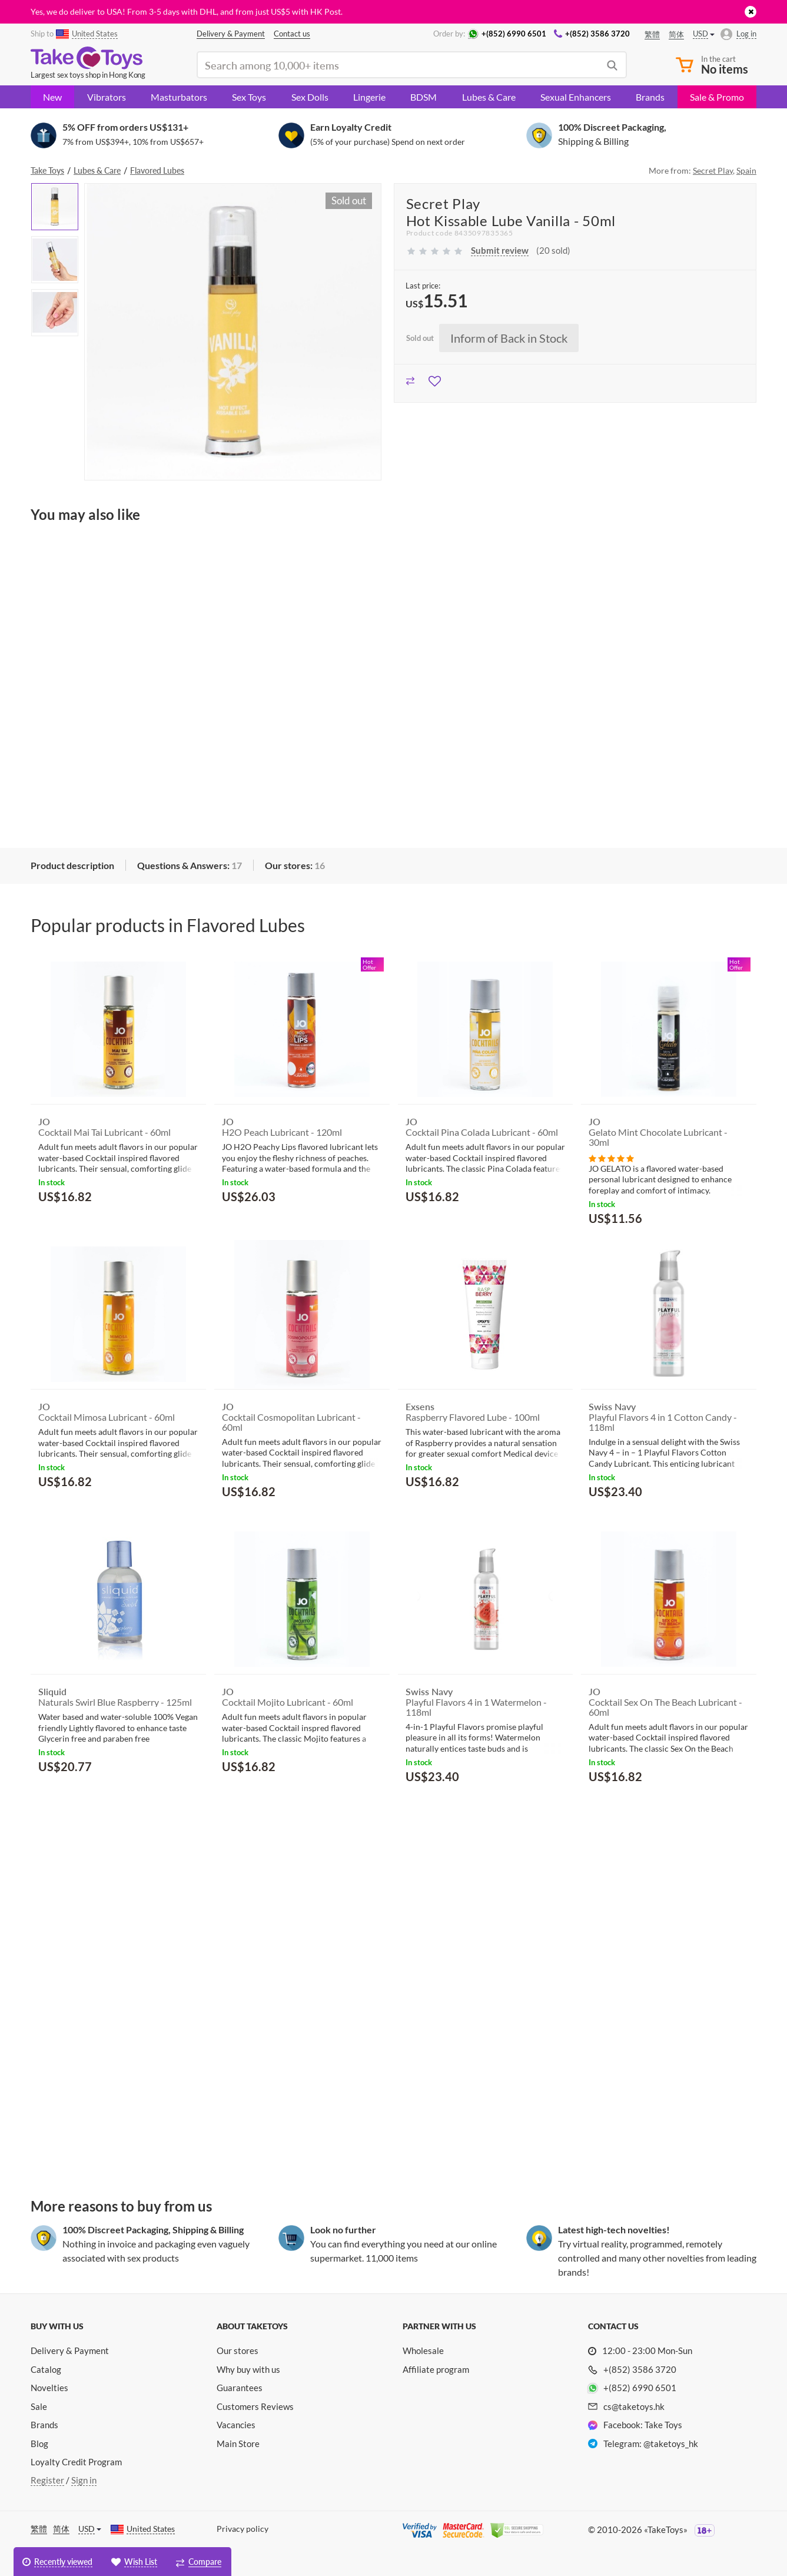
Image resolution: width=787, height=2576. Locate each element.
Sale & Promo (717, 96)
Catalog (46, 2369)
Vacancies (236, 2424)
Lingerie (369, 96)
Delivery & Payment (70, 2350)
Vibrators (106, 96)
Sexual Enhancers (575, 96)
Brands (650, 96)
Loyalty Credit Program (76, 2461)
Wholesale (423, 2350)
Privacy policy (242, 2529)
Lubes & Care (489, 96)
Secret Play (713, 170)
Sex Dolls (309, 96)
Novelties (49, 2387)
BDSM (423, 96)
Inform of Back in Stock (508, 338)
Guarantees (240, 2387)
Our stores (237, 2350)
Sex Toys (249, 96)
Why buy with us (248, 2369)
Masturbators (179, 96)
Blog (39, 2443)
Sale (39, 2406)
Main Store (238, 2443)
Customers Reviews (255, 2406)
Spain (746, 170)
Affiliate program (436, 2369)
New (52, 96)
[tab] (72, 866)
